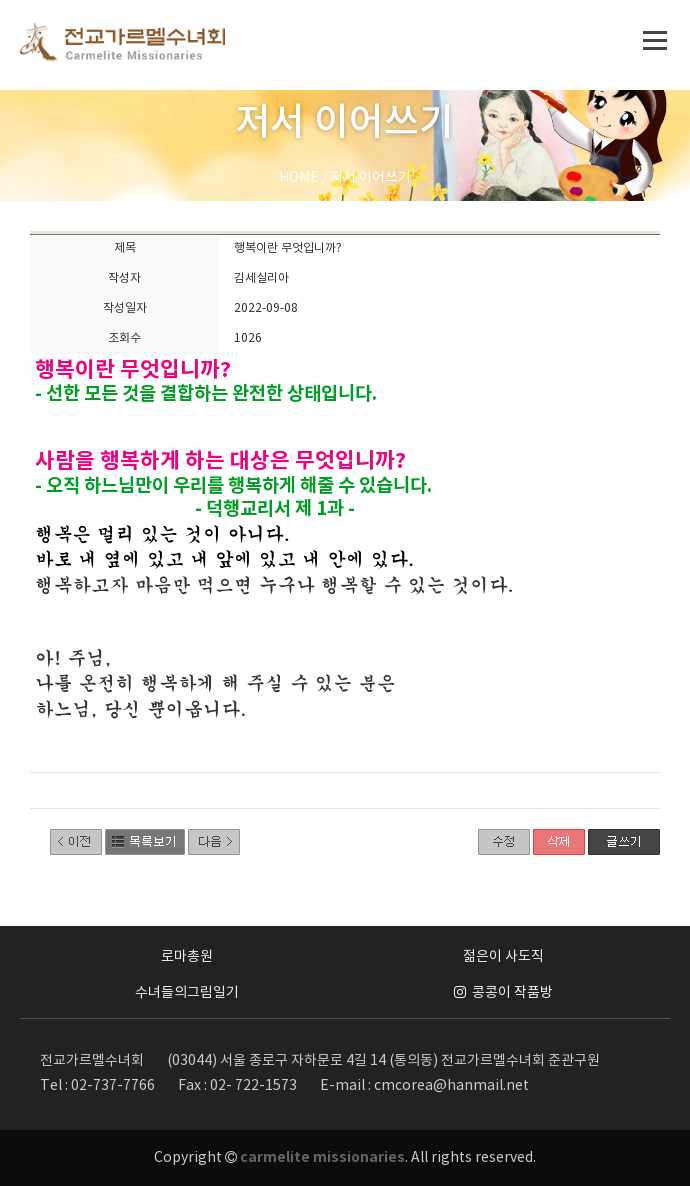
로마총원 (187, 957)
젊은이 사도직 (503, 957)
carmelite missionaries (322, 1157)
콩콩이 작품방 (503, 993)
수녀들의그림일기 (187, 993)
